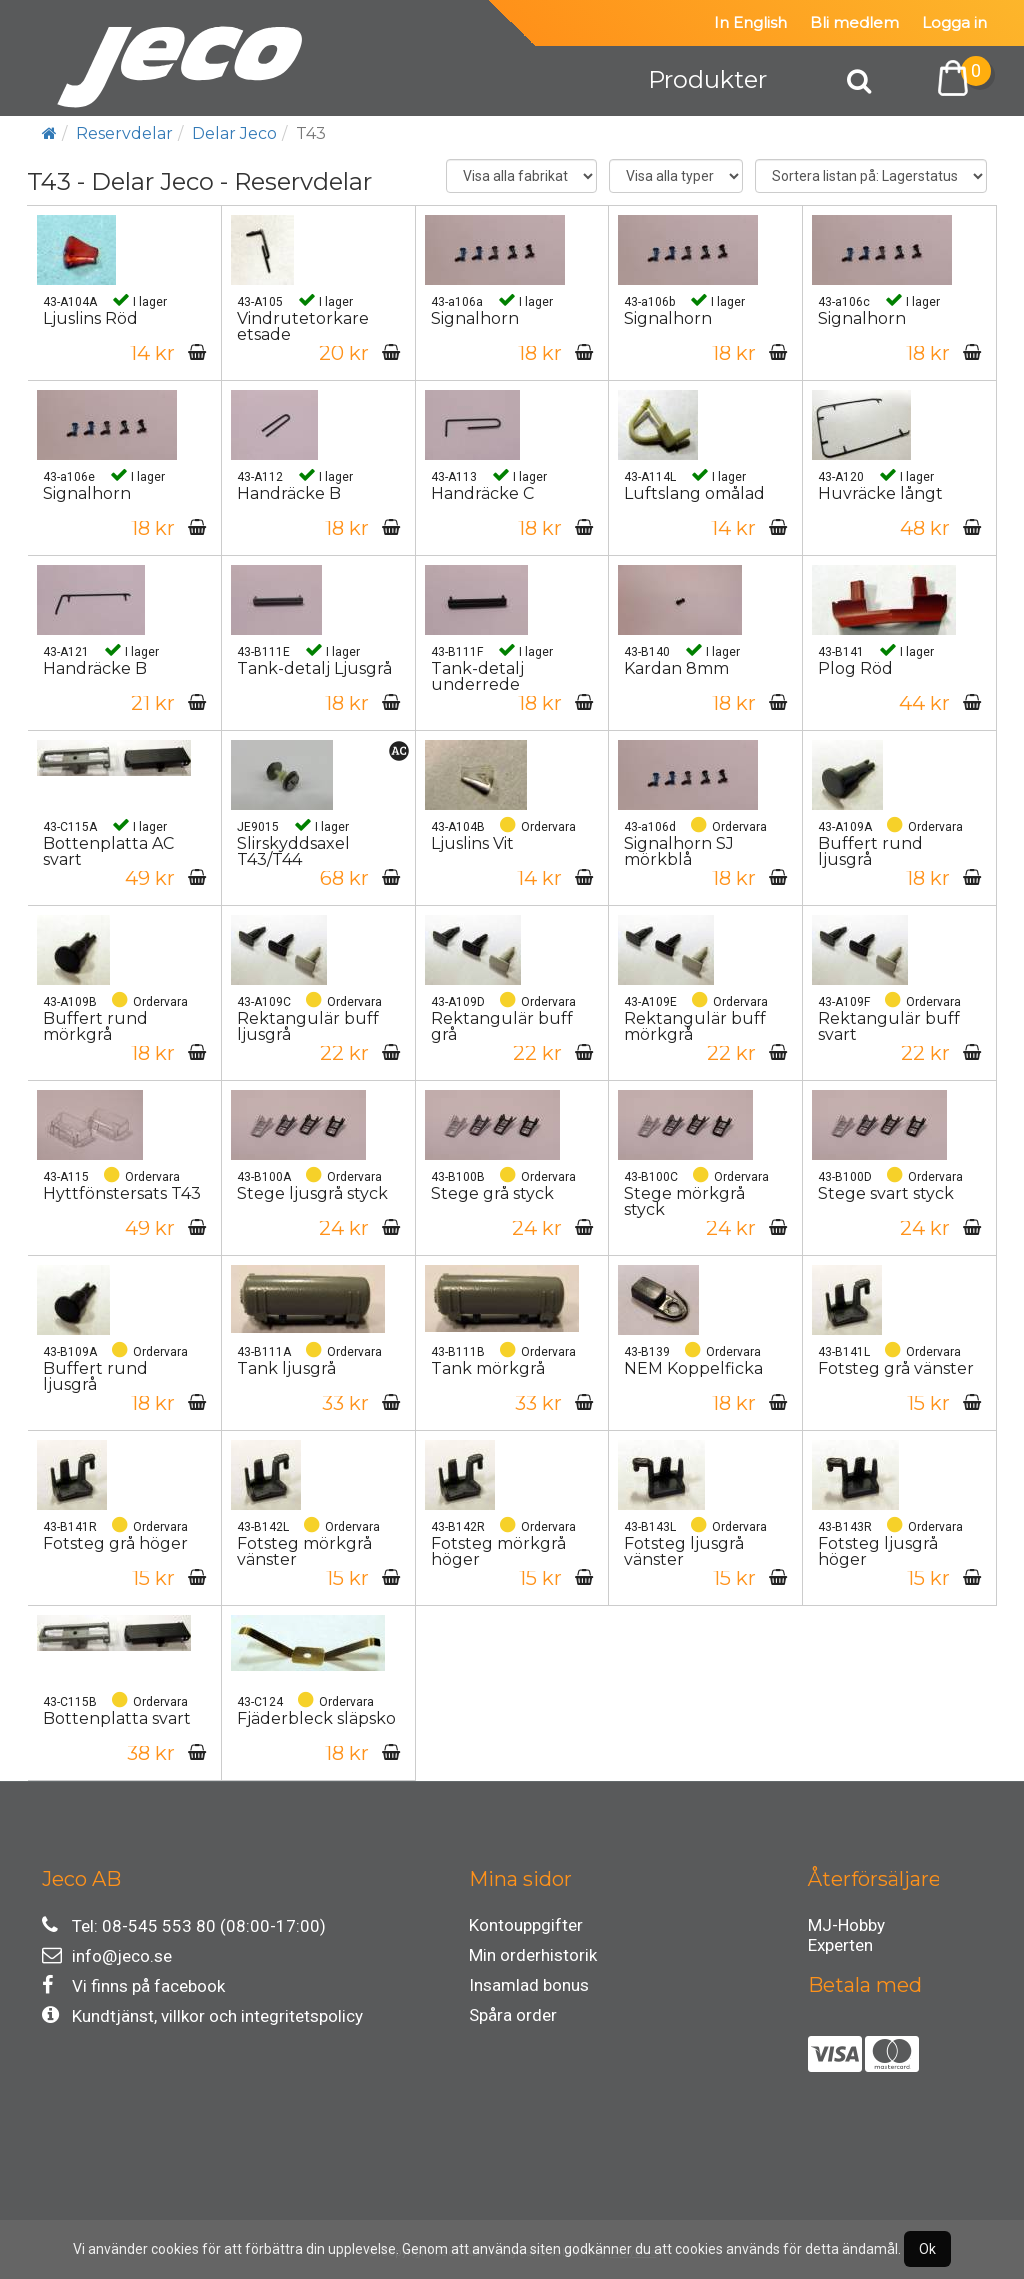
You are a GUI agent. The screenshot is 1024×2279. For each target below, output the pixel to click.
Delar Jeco (234, 133)
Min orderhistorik (533, 1955)
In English (750, 22)
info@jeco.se (107, 1955)
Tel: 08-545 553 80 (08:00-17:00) (184, 1925)
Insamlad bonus (529, 1985)
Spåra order (513, 2015)
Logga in (954, 22)
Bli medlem (854, 22)
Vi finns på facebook (133, 1985)
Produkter (707, 79)
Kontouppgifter (526, 1925)
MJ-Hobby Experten (846, 1928)
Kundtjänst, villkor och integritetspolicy (202, 2015)
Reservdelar (124, 133)
